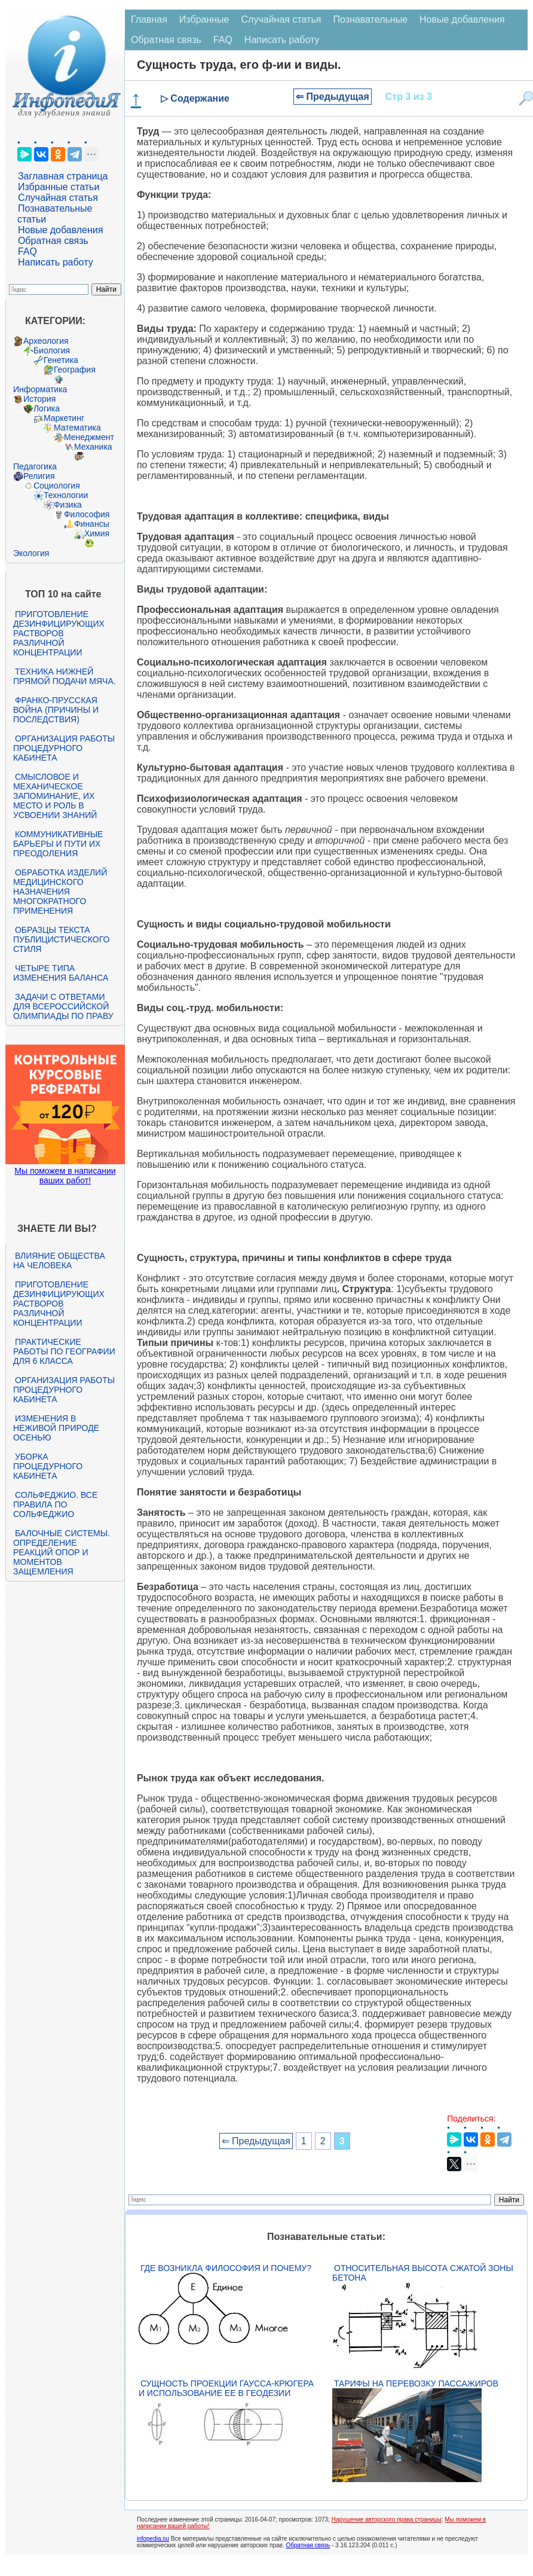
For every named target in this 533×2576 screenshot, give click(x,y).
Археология (46, 341)
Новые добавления (60, 230)
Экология (31, 553)
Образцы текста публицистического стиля (61, 939)
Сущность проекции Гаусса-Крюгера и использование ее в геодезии (226, 2388)
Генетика (61, 360)
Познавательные (370, 19)
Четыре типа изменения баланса (60, 972)
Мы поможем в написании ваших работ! (64, 1175)
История (39, 399)
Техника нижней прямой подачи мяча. (64, 676)
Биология (51, 350)
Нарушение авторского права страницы (387, 2519)
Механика (93, 446)
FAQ (27, 251)
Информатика (40, 389)
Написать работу (55, 262)
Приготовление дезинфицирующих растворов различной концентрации (59, 633)
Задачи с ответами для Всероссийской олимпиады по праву (63, 1006)
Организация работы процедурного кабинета (64, 748)
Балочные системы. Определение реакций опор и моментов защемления (61, 1552)
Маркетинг (64, 418)
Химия (96, 533)
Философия (86, 514)
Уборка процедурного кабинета (47, 1466)
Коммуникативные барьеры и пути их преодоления (58, 843)
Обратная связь (53, 241)
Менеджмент (89, 437)
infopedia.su (153, 2538)
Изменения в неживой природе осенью (56, 1428)
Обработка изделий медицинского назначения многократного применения (60, 891)
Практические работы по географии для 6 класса (64, 1351)
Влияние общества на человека (59, 1260)
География (75, 369)
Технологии (66, 495)
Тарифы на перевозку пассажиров (416, 2383)
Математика (77, 427)
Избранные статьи (58, 187)
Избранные (204, 19)
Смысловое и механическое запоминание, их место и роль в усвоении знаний (55, 796)
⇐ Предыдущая (332, 96)
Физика (68, 504)
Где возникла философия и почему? (225, 2268)
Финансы (91, 524)
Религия (39, 476)
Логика (46, 408)
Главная (149, 19)
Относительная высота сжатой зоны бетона (422, 2272)
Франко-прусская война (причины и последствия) (56, 709)
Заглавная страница (63, 176)
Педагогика (35, 466)
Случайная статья (58, 198)
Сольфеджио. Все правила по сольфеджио (55, 1504)
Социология (56, 485)
